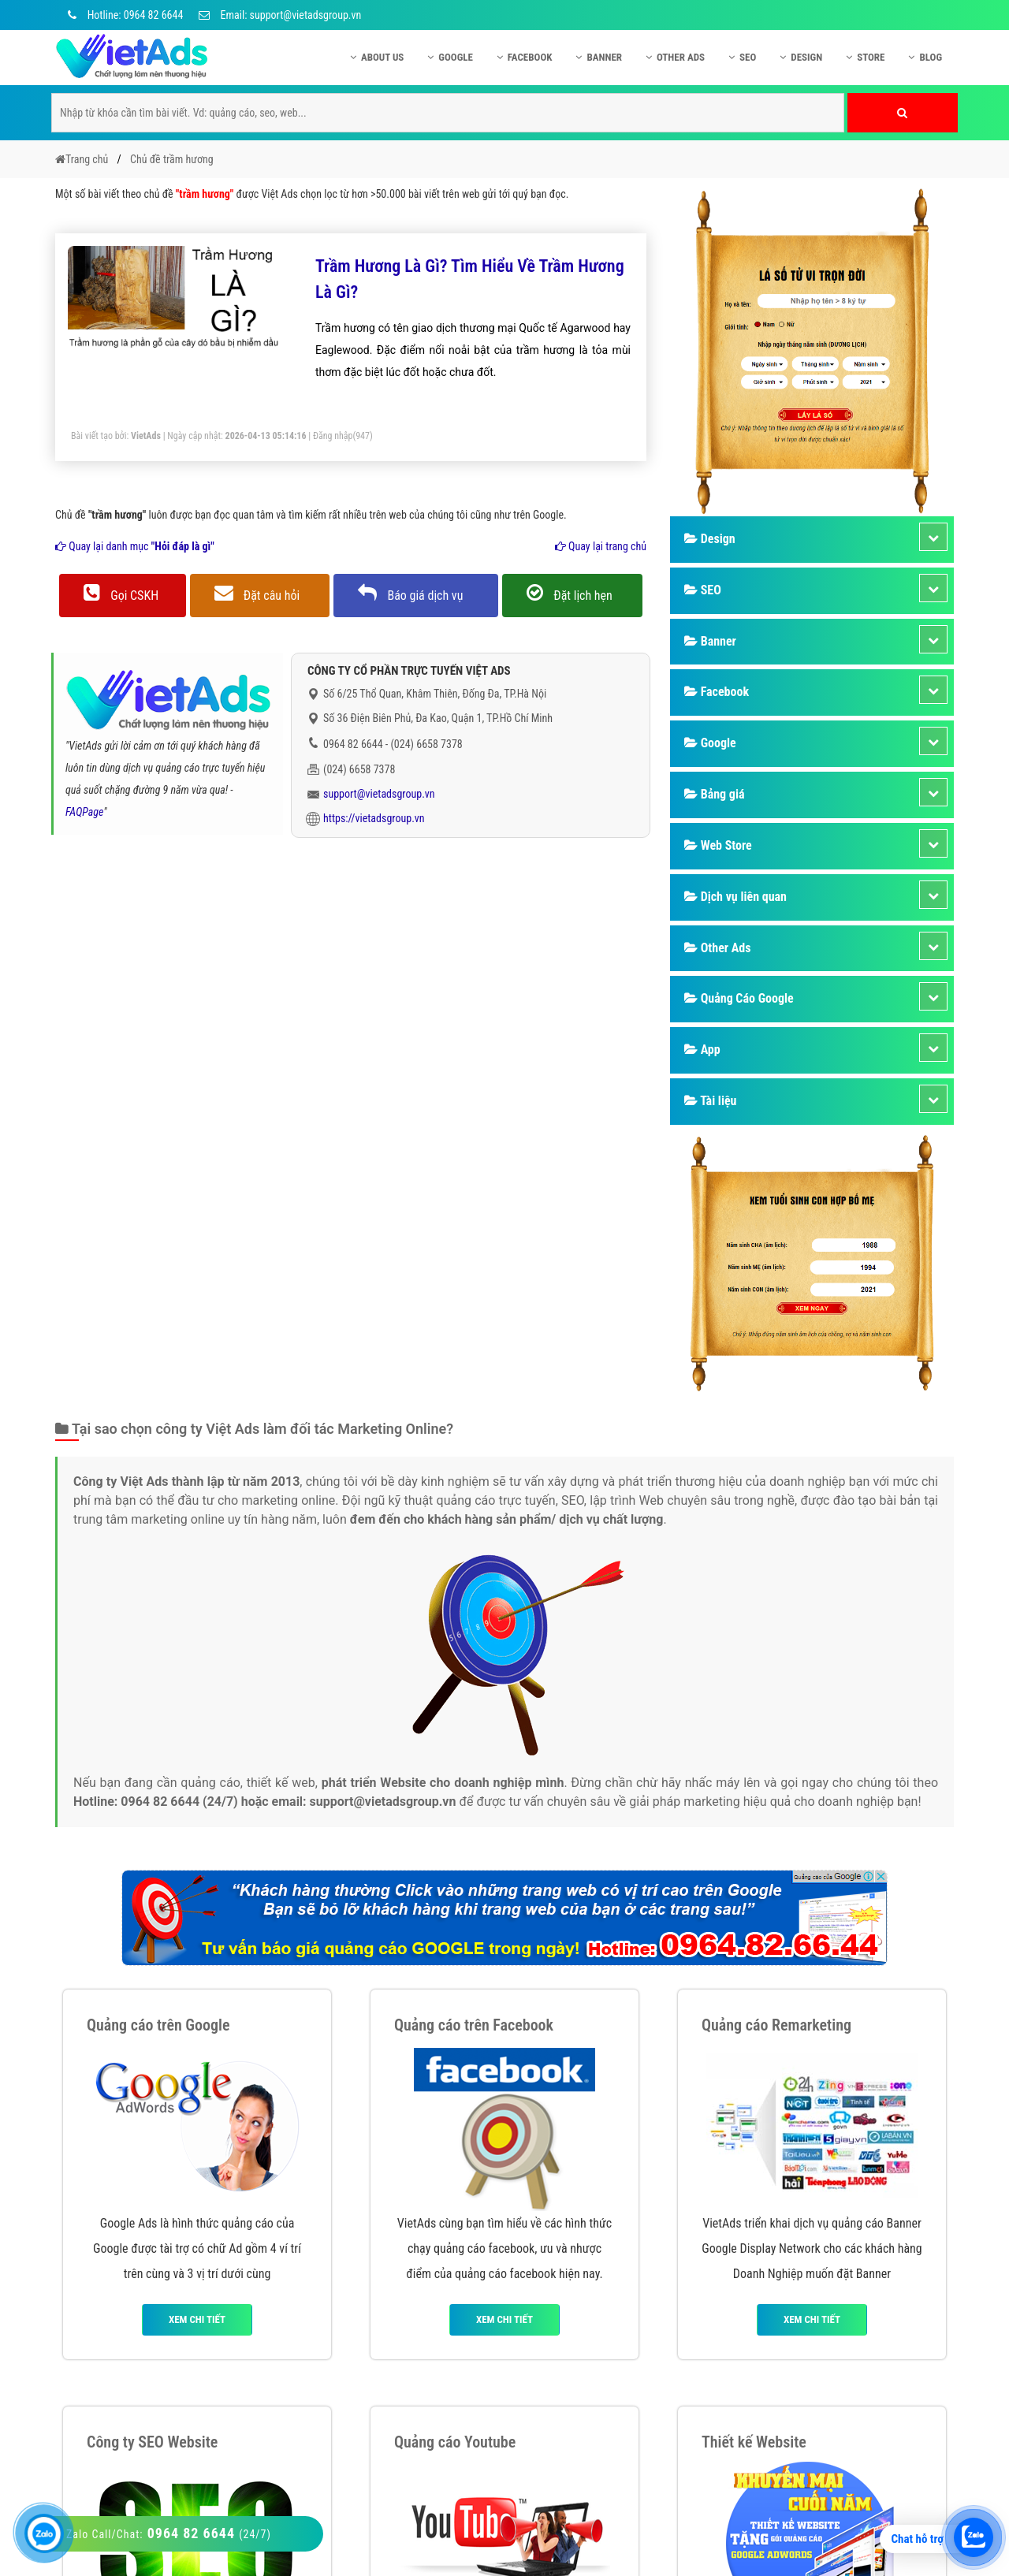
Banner (598, 57)
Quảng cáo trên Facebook (473, 2025)
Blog (925, 57)
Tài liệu (710, 1100)
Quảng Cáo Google (739, 998)
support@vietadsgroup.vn (379, 793)
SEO (742, 57)
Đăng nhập (333, 435)
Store (865, 57)
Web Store (718, 845)
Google (450, 57)
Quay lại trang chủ (600, 546)
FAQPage (84, 812)
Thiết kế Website (754, 2442)
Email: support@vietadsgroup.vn (280, 15)
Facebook (525, 57)
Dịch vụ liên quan (735, 896)
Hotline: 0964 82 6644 (123, 15)
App (702, 1049)
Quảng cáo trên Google (158, 2025)
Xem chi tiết (197, 2319)
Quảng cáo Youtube (455, 2442)
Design (801, 57)
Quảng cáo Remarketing (776, 2025)
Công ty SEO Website (152, 2442)
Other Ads (675, 57)
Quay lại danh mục (134, 546)
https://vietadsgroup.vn (374, 818)
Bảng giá (714, 794)
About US (377, 57)
